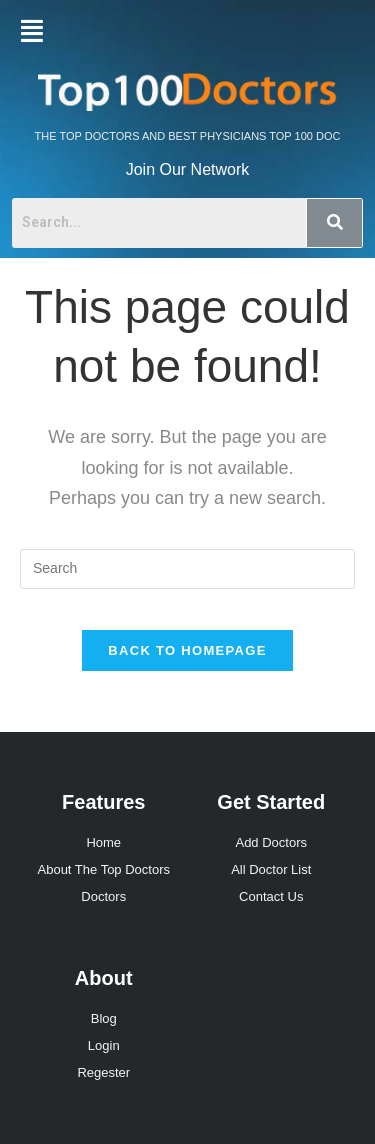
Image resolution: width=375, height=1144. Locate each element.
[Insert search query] (187, 569)
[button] (32, 31)
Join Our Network (188, 169)
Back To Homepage (187, 650)
